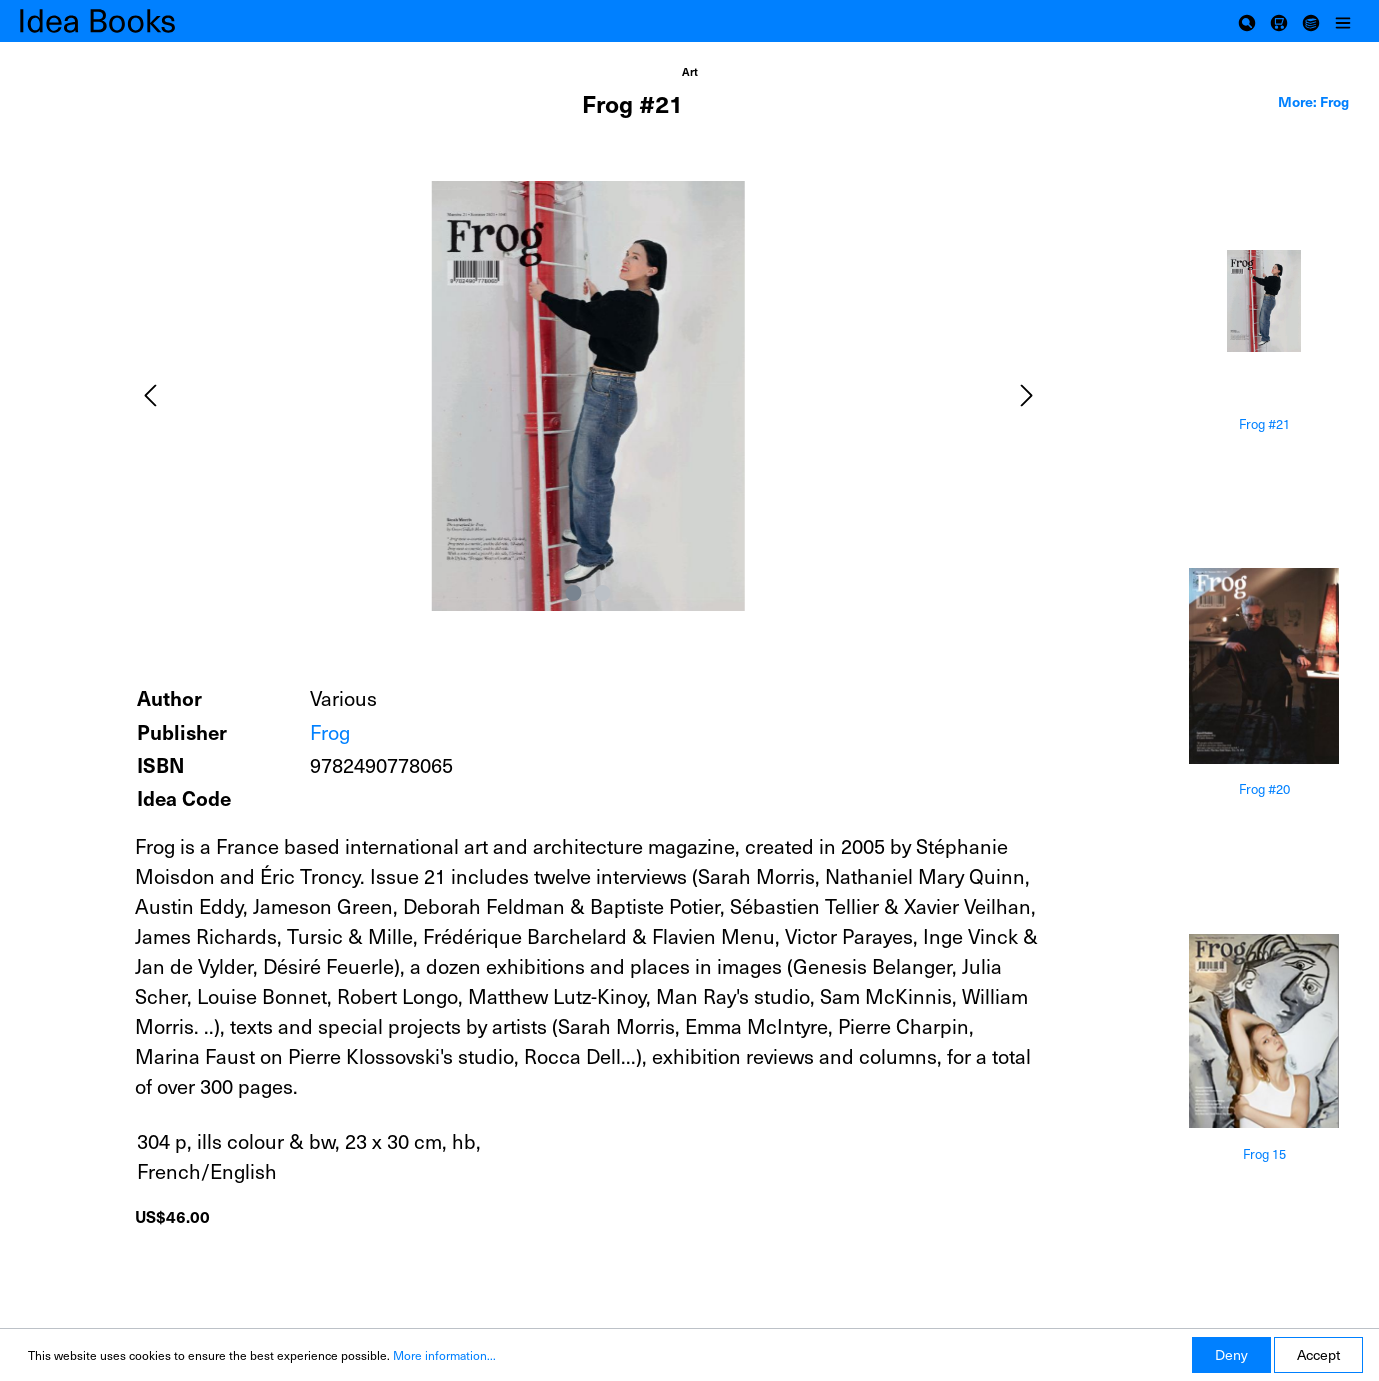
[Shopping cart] (1279, 21)
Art (690, 71)
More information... (444, 1355)
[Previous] (150, 395)
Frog (330, 732)
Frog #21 (1264, 424)
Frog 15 (1264, 1154)
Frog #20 (1264, 789)
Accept (1318, 1354)
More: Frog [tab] (1313, 101)
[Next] (1027, 395)
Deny (1231, 1354)
